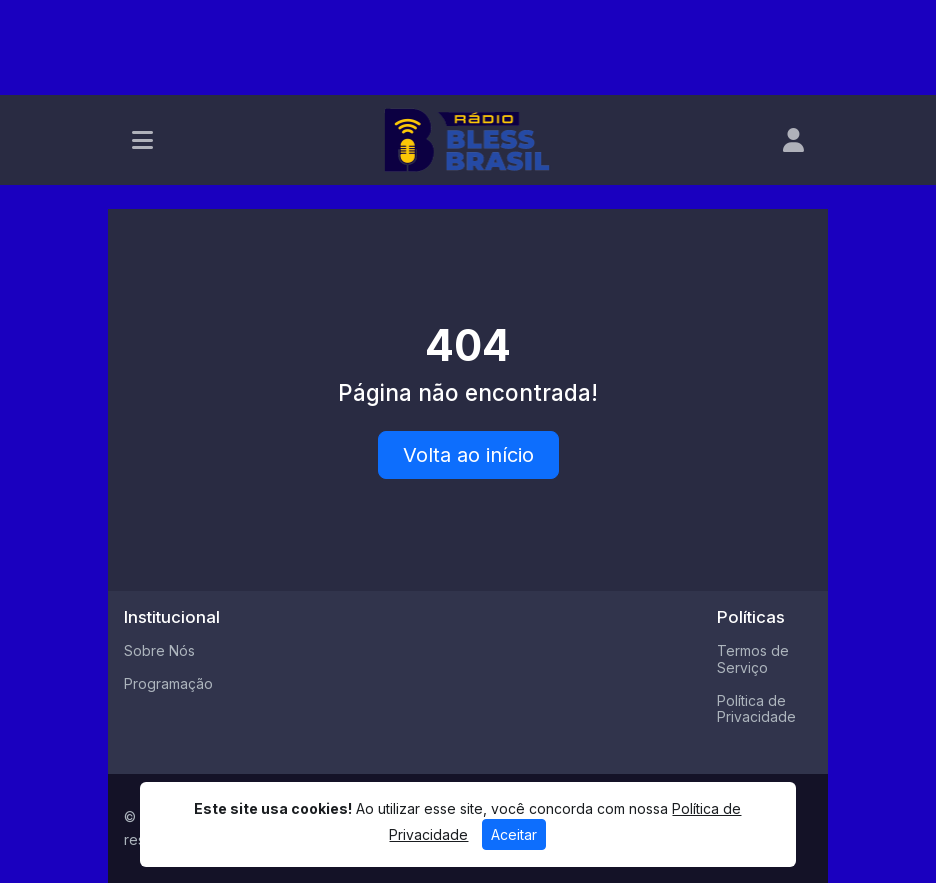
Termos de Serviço (753, 659)
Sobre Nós (159, 650)
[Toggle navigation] (142, 140)
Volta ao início (468, 455)
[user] (793, 140)
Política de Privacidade (756, 709)
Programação (168, 683)
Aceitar (514, 834)
